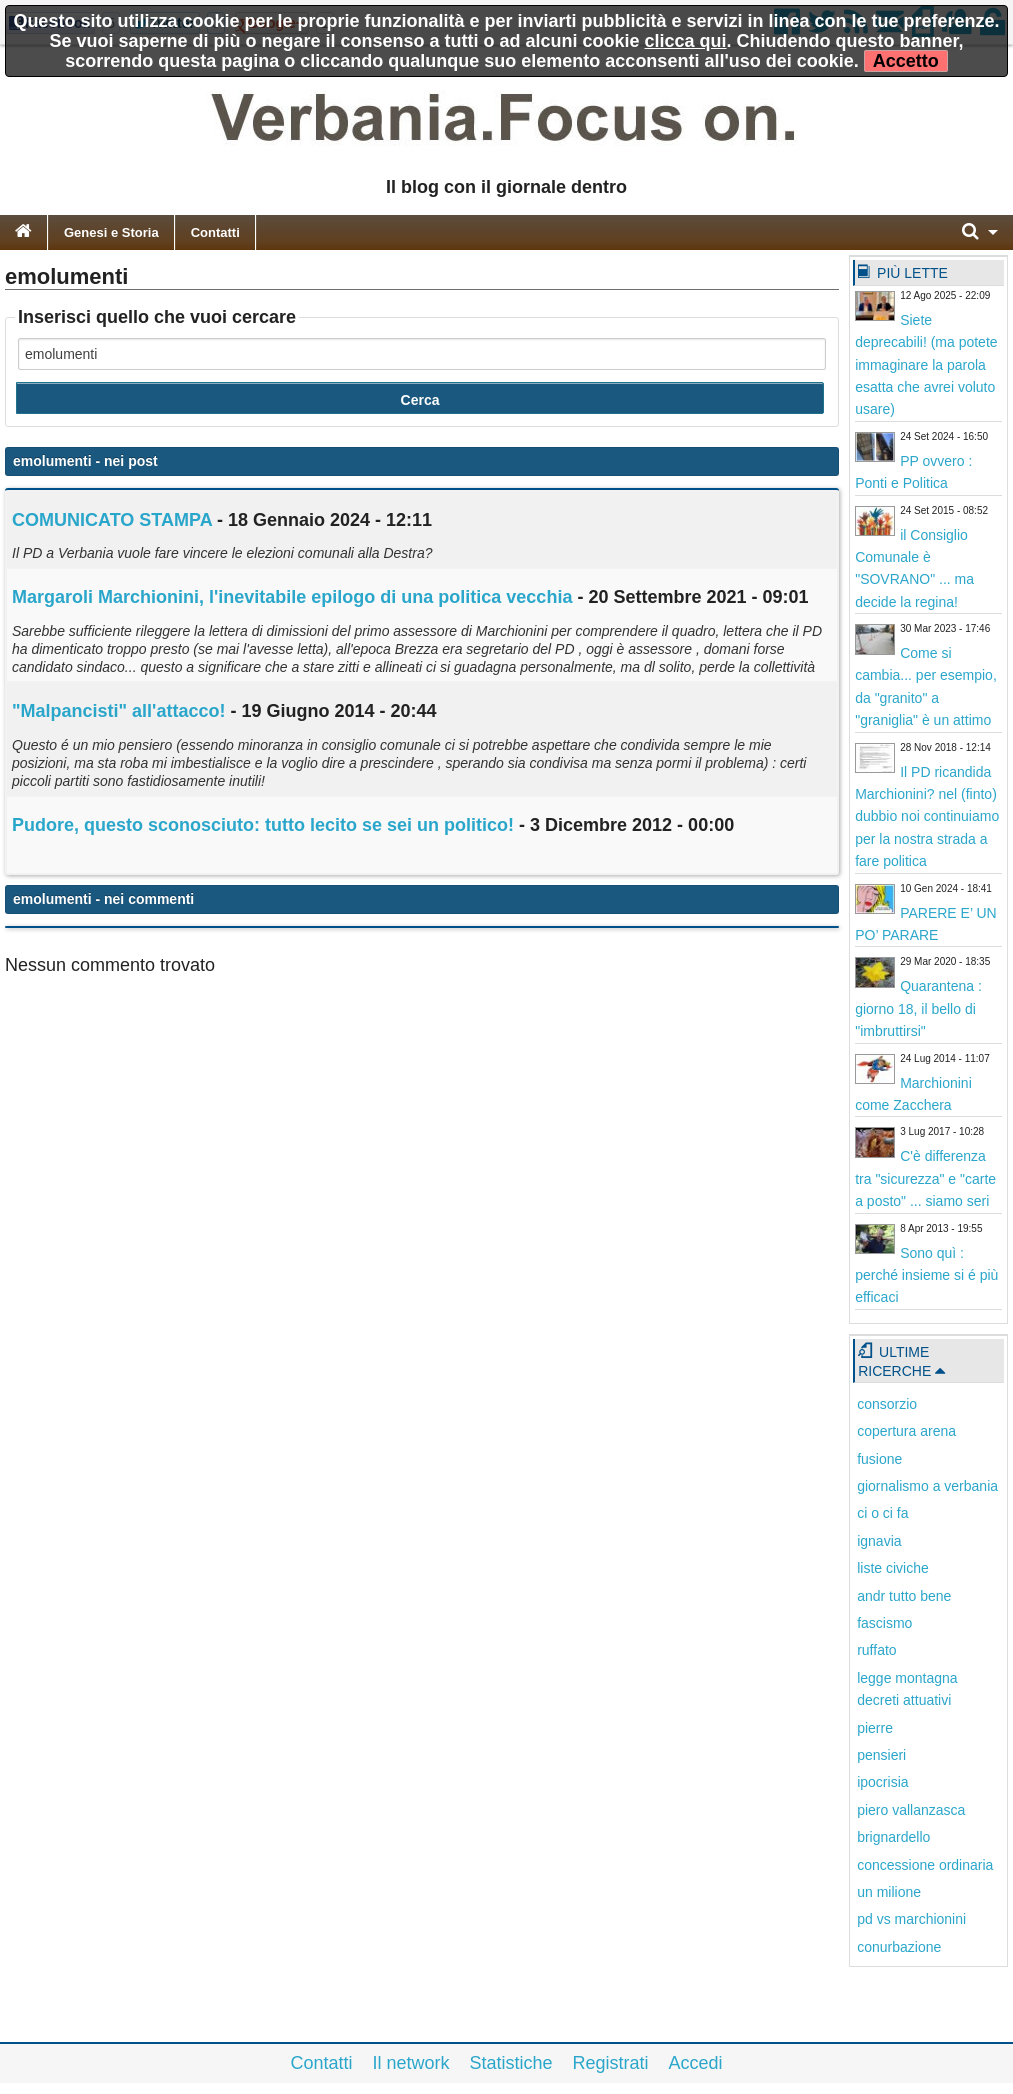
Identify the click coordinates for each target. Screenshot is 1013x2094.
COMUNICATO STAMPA (112, 520)
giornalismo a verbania (927, 1486)
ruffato (876, 1650)
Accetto (906, 61)
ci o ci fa (882, 1513)
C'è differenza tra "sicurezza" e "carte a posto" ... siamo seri (925, 1178)
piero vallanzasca (911, 1810)
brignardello (893, 1837)
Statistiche (510, 2063)
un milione (889, 1892)
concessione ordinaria (925, 1865)
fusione (879, 1459)
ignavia (879, 1541)
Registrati (611, 2063)
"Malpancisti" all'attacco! (121, 711)
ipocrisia (882, 1782)
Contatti (215, 232)
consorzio (887, 1404)
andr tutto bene (904, 1596)
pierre (875, 1728)
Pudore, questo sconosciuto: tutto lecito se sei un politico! (263, 825)
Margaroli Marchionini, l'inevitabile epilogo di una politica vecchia (292, 597)
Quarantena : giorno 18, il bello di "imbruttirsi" (918, 1008)
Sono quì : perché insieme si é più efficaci (926, 1275)
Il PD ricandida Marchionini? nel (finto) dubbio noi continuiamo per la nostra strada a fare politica (927, 817)
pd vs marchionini (911, 1919)
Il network (410, 2063)
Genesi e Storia (111, 232)
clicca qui (686, 41)
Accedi (696, 2063)
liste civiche (893, 1568)
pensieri (881, 1755)
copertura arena (906, 1431)
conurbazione (899, 1947)
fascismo (884, 1623)
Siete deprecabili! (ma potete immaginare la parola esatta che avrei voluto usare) (926, 365)
